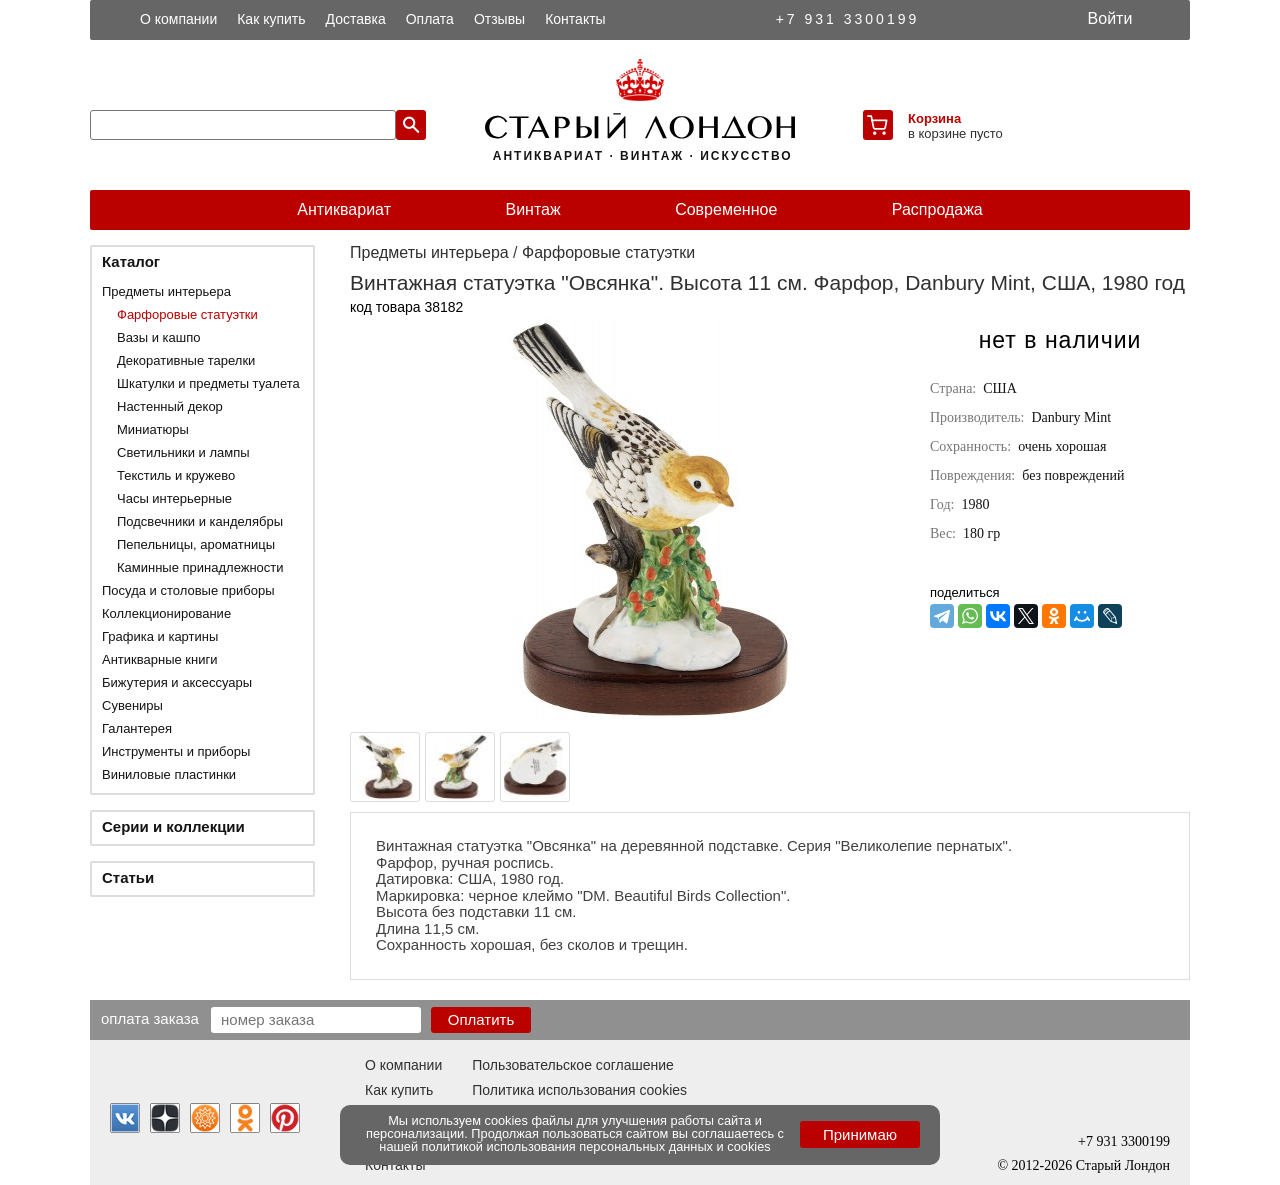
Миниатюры (153, 429)
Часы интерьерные (174, 498)
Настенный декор (170, 406)
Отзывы (499, 19)
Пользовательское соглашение (573, 1065)
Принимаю (860, 1134)
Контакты (575, 19)
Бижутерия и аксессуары (177, 682)
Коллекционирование (166, 613)
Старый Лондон (1123, 1165)
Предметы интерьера (166, 291)
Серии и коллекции (173, 826)
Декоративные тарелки (186, 360)
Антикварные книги (159, 659)
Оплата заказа (150, 1018)
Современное (726, 209)
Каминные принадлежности (200, 567)
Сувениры (132, 705)
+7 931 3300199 (848, 19)
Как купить (271, 19)
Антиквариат (344, 209)
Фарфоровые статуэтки (187, 314)
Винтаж (532, 209)
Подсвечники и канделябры (200, 521)
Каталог (131, 261)
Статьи (128, 877)
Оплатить (481, 1019)
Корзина (934, 118)
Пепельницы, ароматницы (196, 544)
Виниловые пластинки (169, 774)
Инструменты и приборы (176, 751)
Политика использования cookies (579, 1090)
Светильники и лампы (183, 452)
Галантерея (137, 728)
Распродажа (937, 209)
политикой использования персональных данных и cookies (596, 1146)
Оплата (430, 19)
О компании (178, 19)
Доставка (356, 19)
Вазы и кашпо (158, 337)
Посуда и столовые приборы (188, 590)
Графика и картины (160, 636)
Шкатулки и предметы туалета (208, 383)
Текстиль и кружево (176, 475)
